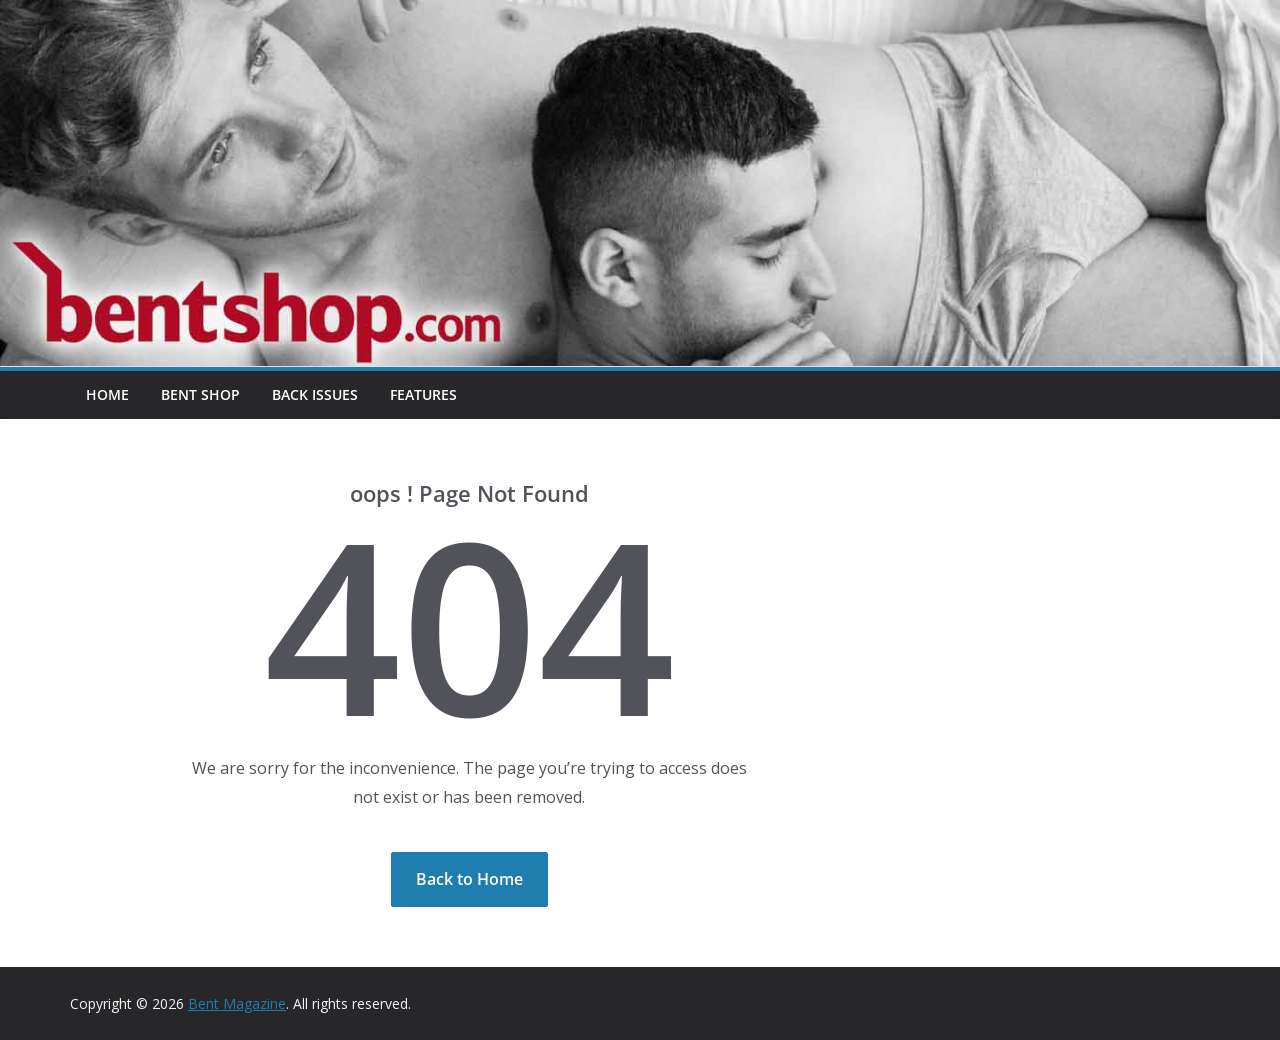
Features (423, 394)
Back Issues (315, 394)
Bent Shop (200, 394)
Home (107, 394)
